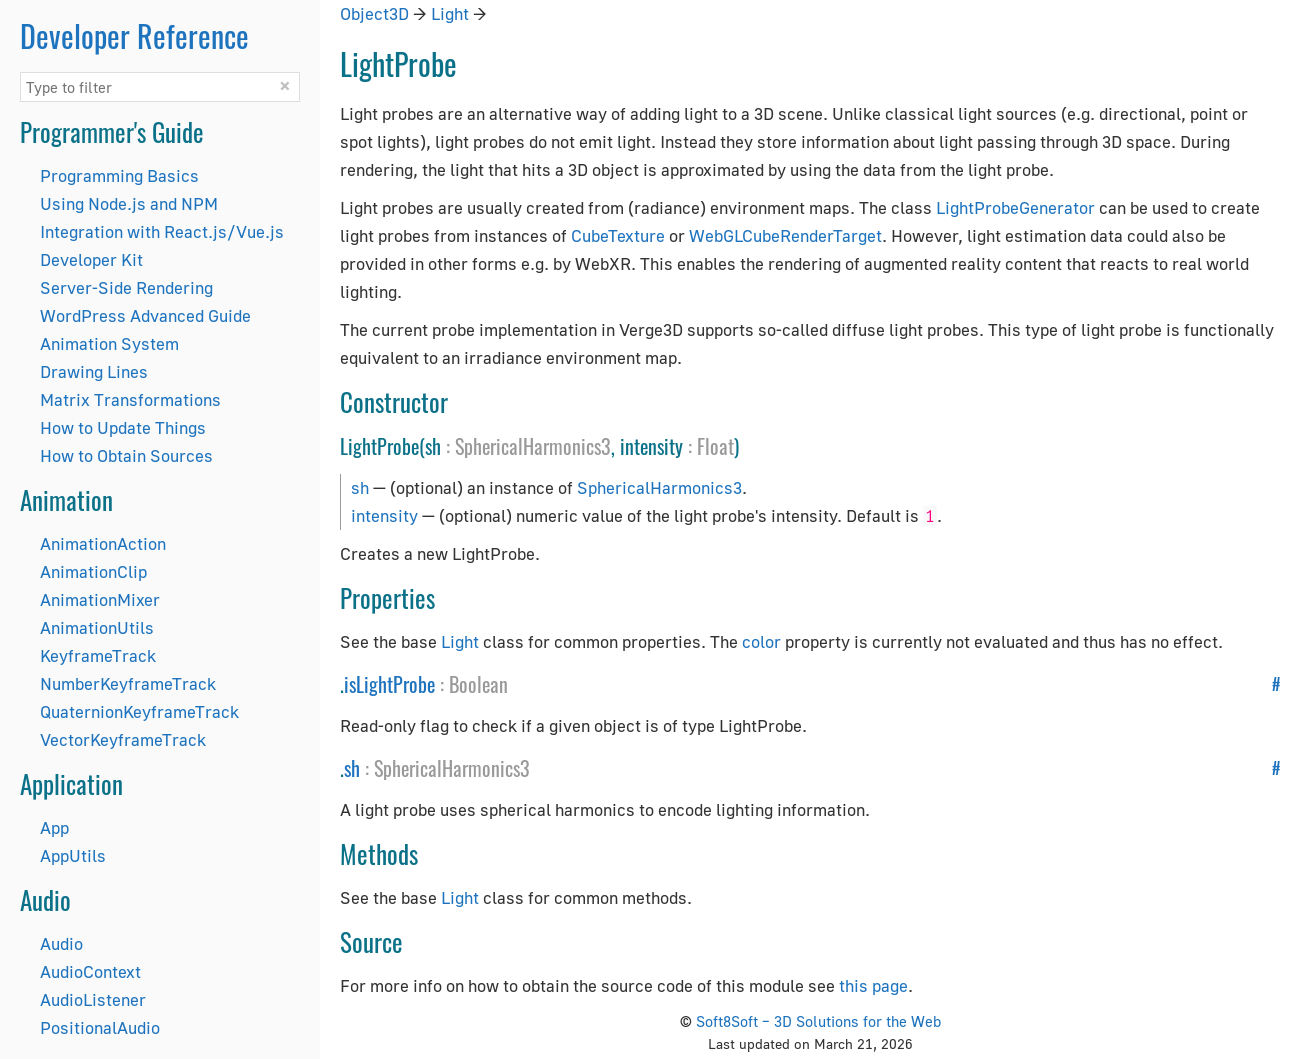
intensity (384, 515)
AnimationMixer (100, 599)
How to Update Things (123, 427)
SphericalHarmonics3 (533, 446)
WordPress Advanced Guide (145, 315)
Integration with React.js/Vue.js (162, 231)
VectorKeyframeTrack (123, 739)
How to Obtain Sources (126, 455)
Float (715, 446)
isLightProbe (389, 684)
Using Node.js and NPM (129, 203)
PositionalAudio (100, 1027)
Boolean (478, 684)
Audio (61, 943)
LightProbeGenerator (1015, 207)
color (761, 641)
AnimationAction (103, 543)
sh (360, 487)
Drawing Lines (94, 371)
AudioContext (90, 971)
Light (450, 13)
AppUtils (73, 855)
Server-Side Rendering (126, 287)
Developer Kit (91, 259)
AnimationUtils (97, 627)
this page (873, 985)
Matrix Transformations (130, 399)
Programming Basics (119, 175)
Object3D (374, 13)
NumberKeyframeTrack (128, 683)
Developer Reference (134, 35)
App (54, 827)
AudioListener (93, 999)
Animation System (109, 343)
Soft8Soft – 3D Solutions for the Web (818, 1021)
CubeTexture (618, 235)
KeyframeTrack (98, 655)
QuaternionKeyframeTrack (139, 711)
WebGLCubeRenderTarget (785, 235)
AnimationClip (93, 571)
